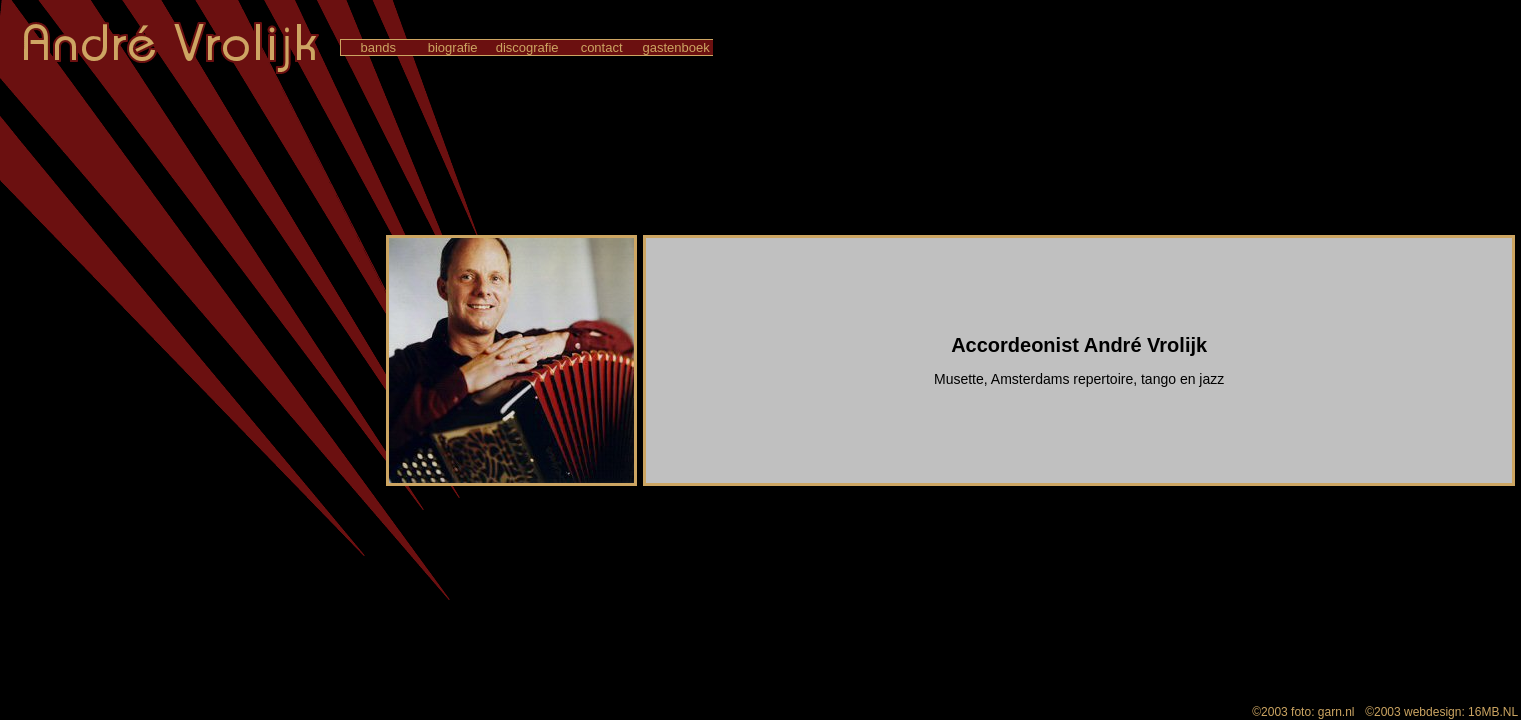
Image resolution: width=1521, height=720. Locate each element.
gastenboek (676, 47)
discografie (527, 47)
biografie (452, 47)
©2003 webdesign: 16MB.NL (1441, 712)
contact (601, 47)
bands (378, 47)
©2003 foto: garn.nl (1303, 712)
